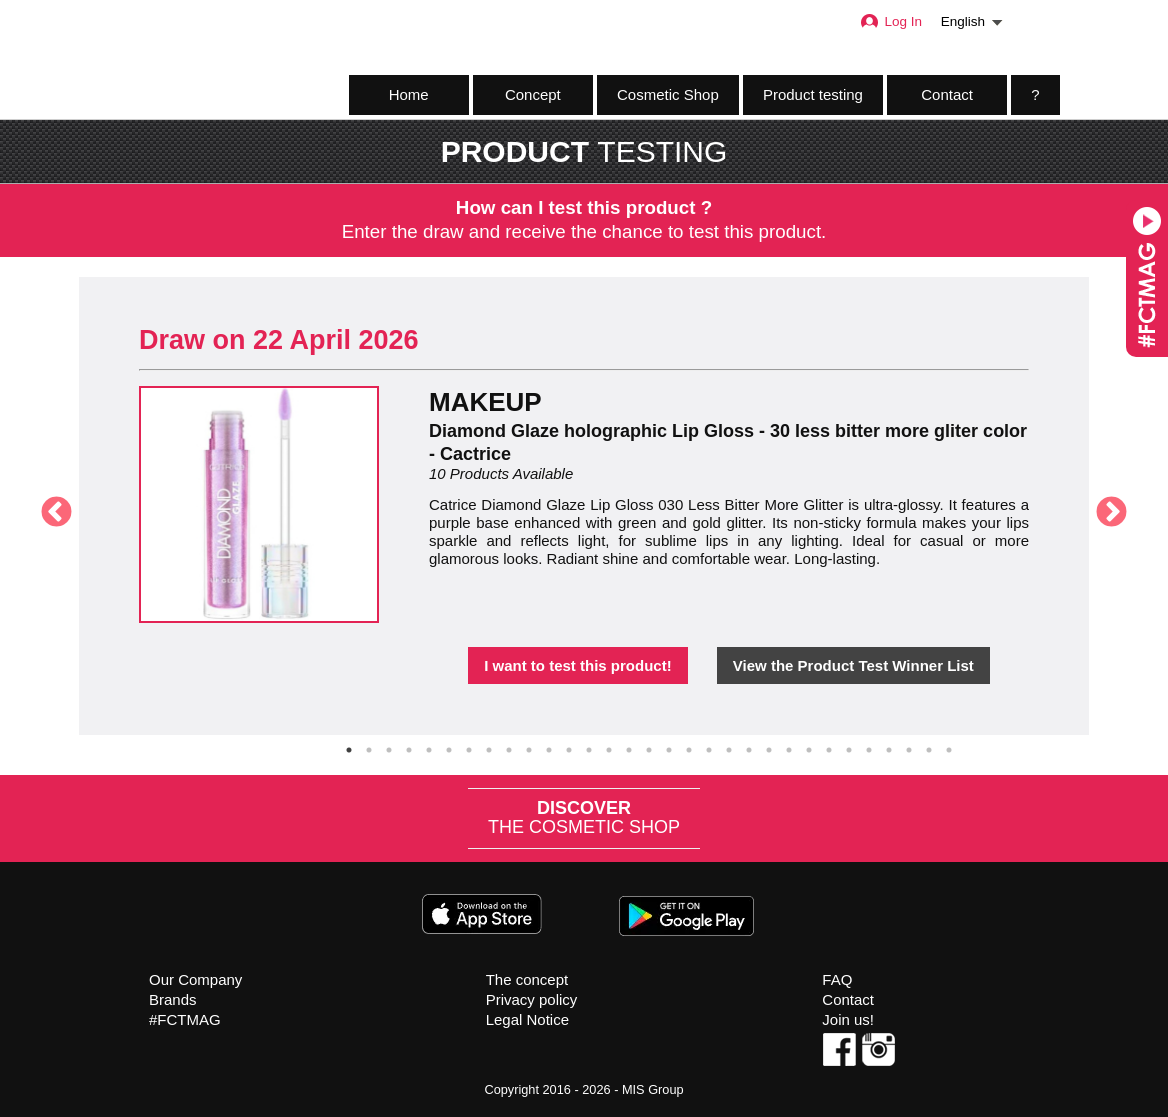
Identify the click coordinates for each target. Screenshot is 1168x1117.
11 (549, 750)
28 (889, 750)
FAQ (837, 979)
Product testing (813, 94)
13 (589, 750)
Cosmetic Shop (668, 94)
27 (869, 750)
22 (769, 750)
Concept (533, 94)
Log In (890, 21)
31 (949, 750)
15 (629, 750)
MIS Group (653, 1089)
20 (729, 750)
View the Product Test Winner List (853, 665)
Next (1104, 506)
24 (809, 750)
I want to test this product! (578, 665)
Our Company (195, 979)
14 (609, 750)
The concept (527, 979)
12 (569, 750)
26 (849, 750)
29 (909, 750)
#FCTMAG (185, 1019)
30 (929, 750)
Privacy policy (532, 999)
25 (829, 750)
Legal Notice (527, 1019)
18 (689, 750)
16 (649, 750)
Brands (173, 999)
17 (669, 750)
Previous (49, 506)
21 (749, 750)
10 (529, 750)
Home (409, 94)
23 (789, 750)
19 (709, 750)
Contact (947, 94)
